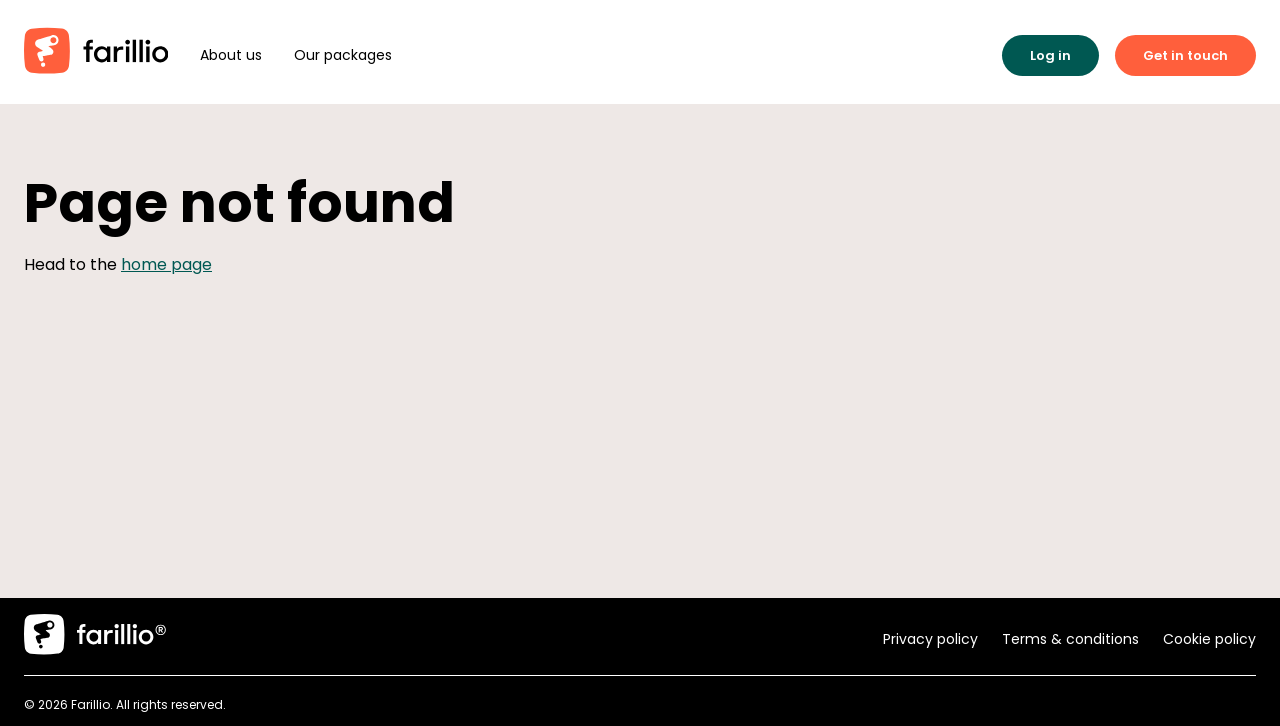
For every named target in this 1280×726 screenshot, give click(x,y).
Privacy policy (930, 639)
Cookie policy (1209, 639)
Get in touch (1185, 55)
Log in (1050, 55)
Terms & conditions (1070, 639)
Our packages (343, 55)
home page (166, 264)
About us (231, 55)
